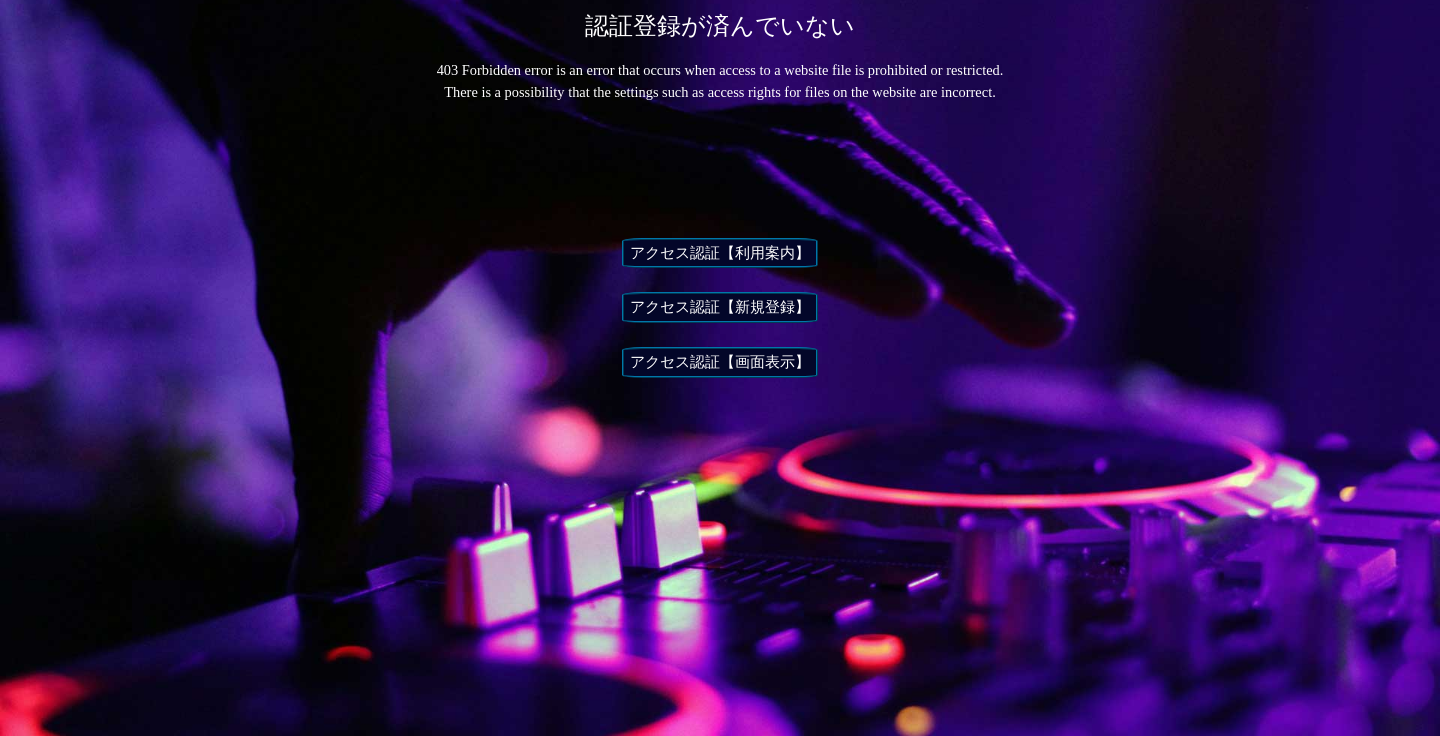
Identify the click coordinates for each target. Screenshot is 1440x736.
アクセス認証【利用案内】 (720, 253)
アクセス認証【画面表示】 (720, 362)
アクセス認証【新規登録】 (720, 307)
